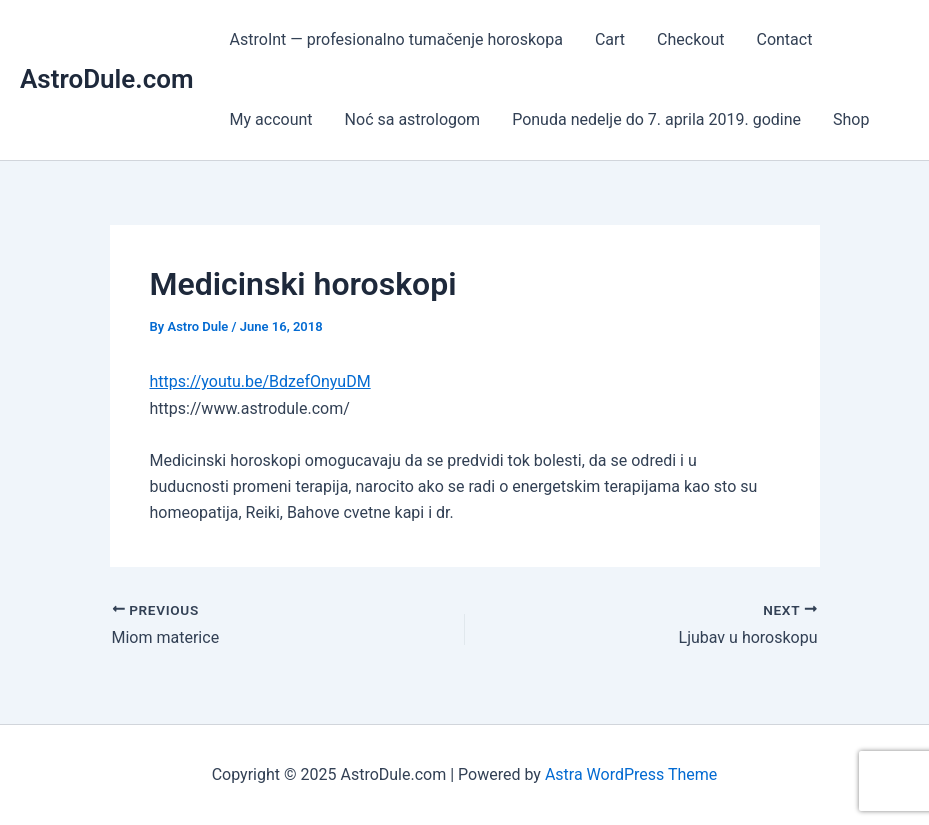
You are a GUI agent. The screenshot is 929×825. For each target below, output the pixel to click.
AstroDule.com (107, 79)
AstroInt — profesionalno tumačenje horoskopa (396, 39)
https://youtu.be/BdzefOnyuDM (260, 381)
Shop (851, 119)
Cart (610, 39)
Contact (784, 39)
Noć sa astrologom (413, 119)
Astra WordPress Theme (631, 774)
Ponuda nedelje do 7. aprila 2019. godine (656, 119)
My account (271, 119)
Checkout (690, 39)
